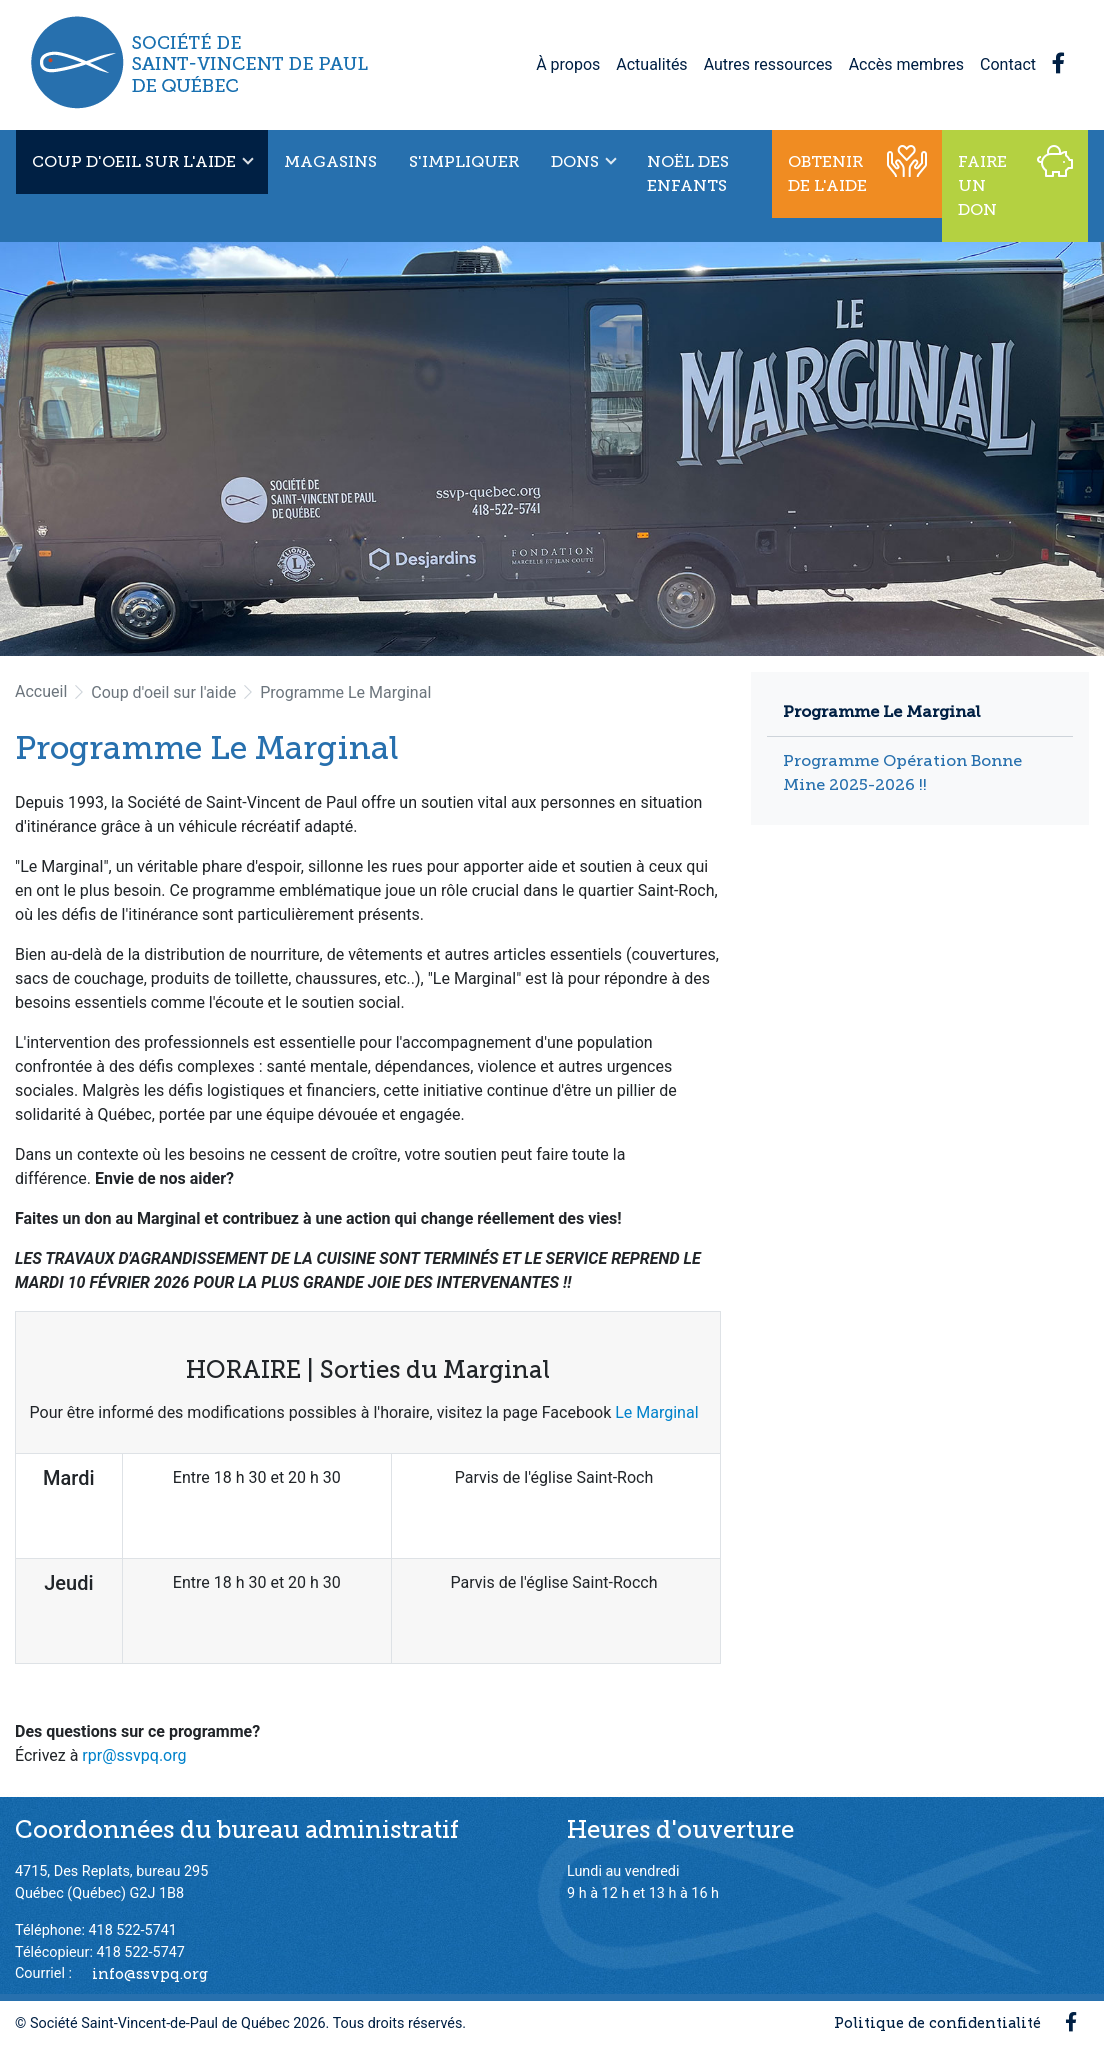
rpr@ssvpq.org (134, 1755)
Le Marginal (658, 1412)
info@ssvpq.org (150, 1973)
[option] (552, 449)
